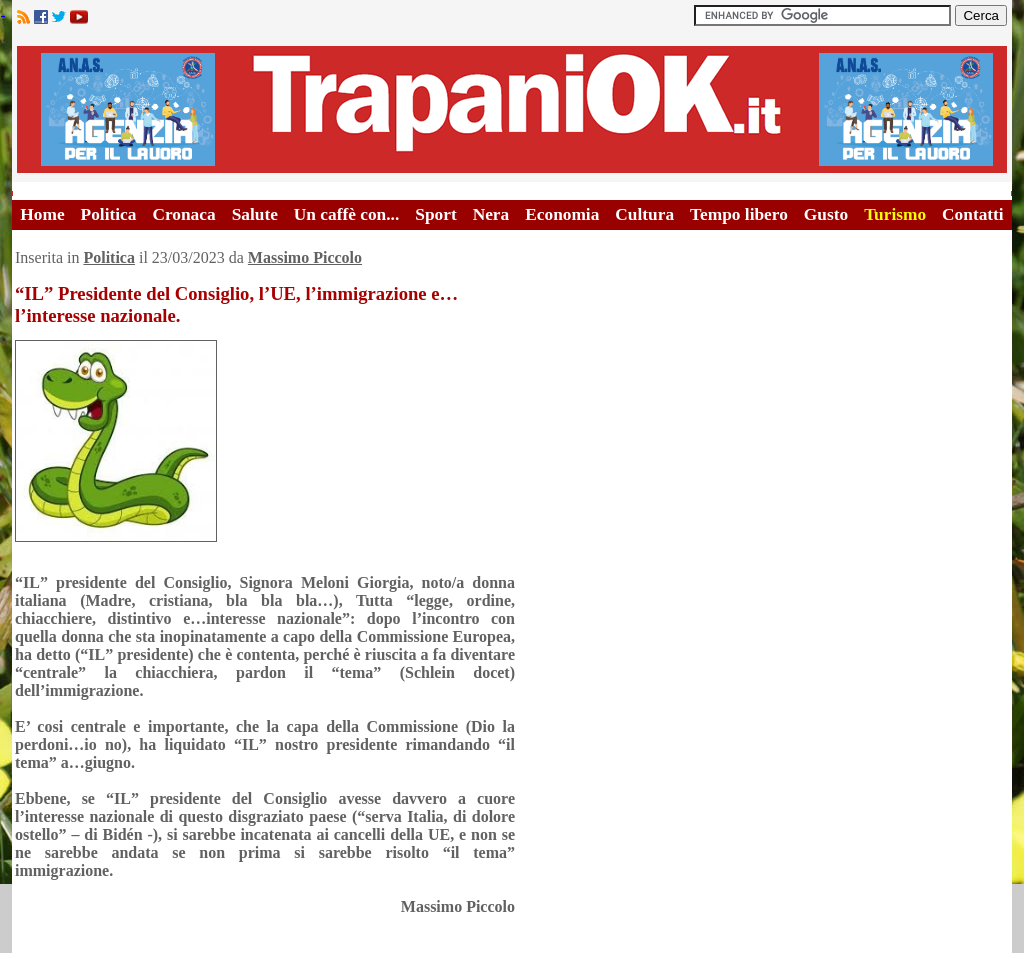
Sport (435, 214)
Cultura (644, 214)
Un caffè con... (346, 214)
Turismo (895, 214)
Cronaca (183, 214)
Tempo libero (739, 214)
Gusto (826, 214)
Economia (562, 214)
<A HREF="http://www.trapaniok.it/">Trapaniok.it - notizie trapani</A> (512, 109)
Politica (109, 214)
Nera (491, 214)
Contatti (973, 214)
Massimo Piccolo (305, 257)
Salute (255, 214)
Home (42, 214)
